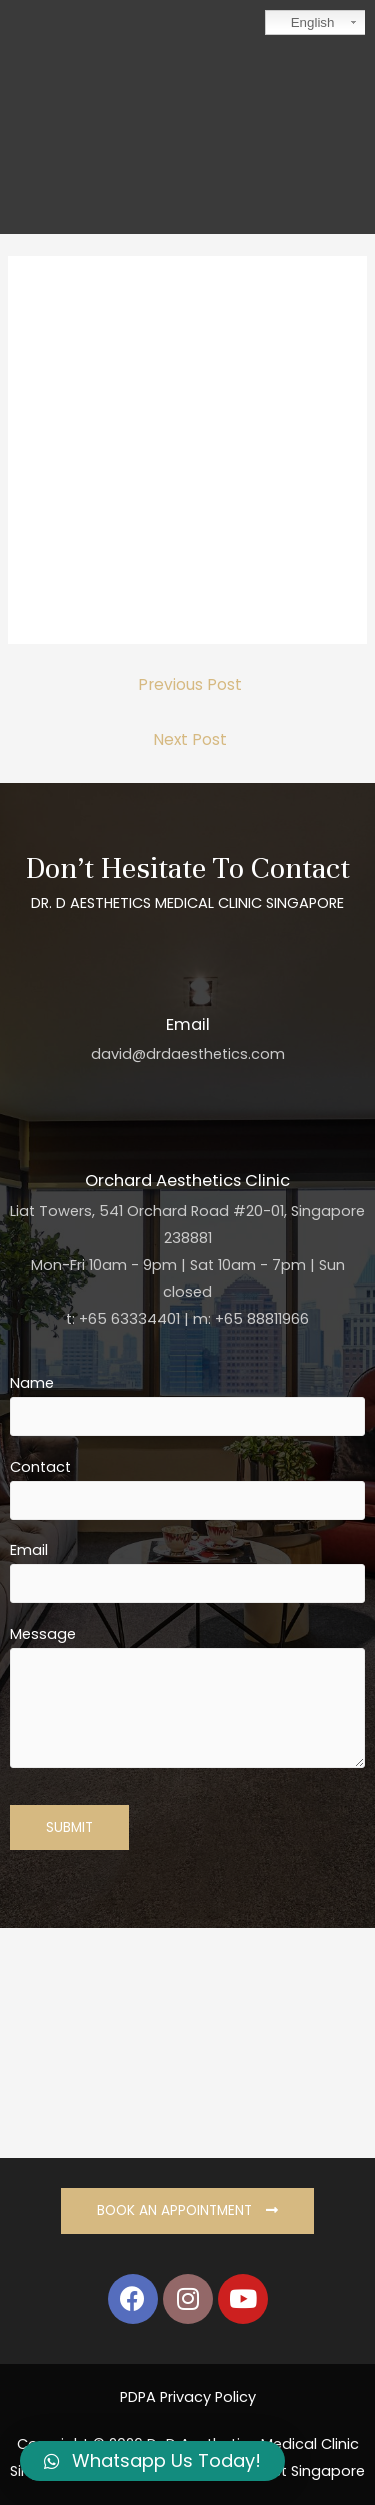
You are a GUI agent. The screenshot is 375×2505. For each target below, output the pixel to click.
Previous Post (190, 684)
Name (187, 1404)
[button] (187, 2211)
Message (187, 1700)
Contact (187, 1488)
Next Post (190, 739)
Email (187, 1571)
